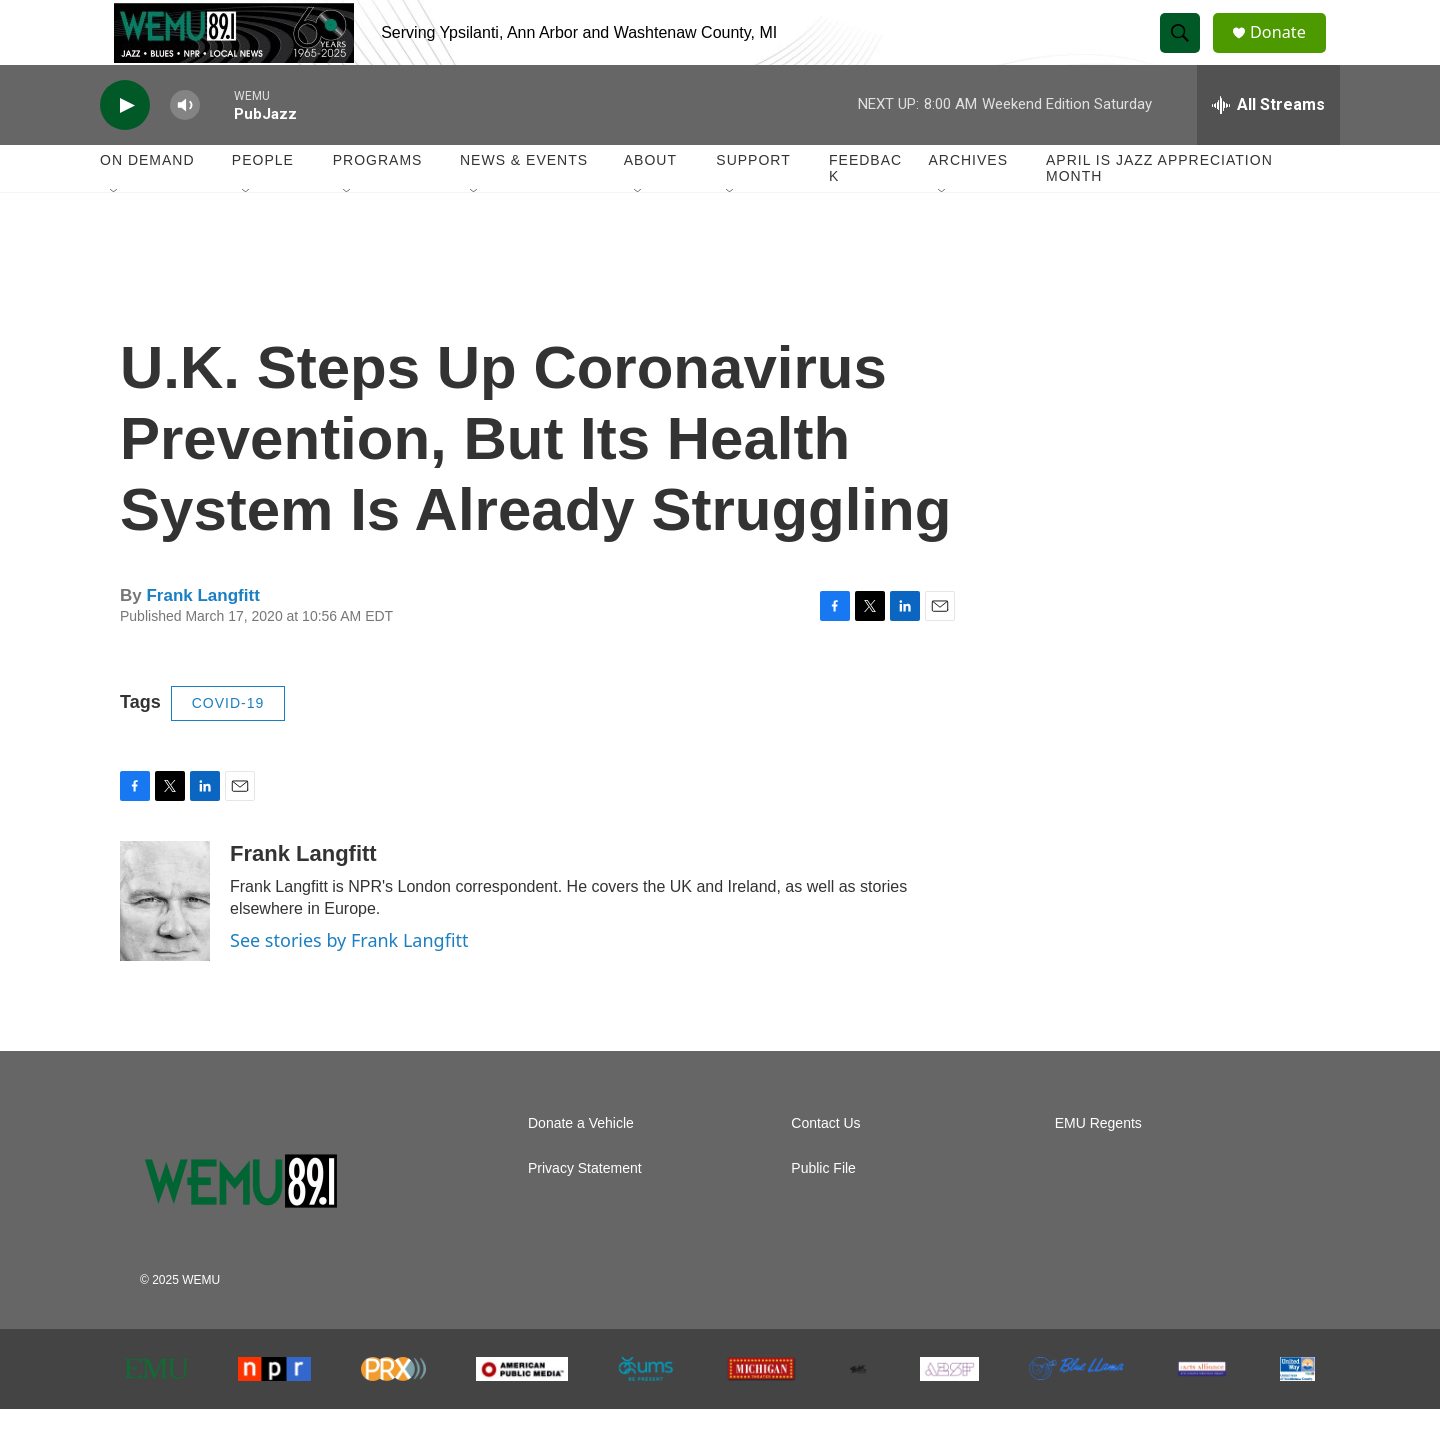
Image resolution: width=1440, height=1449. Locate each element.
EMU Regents (1098, 1163)
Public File (823, 1208)
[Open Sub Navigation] (115, 232)
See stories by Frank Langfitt (349, 980)
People (263, 200)
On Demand (147, 200)
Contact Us (825, 1163)
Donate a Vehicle (581, 1163)
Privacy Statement (585, 1208)
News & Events (524, 200)
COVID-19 (228, 743)
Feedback (865, 208)
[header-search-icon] (1188, 53)
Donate (1289, 52)
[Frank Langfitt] (165, 941)
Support (753, 200)
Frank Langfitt (202, 635)
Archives (968, 200)
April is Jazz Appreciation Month (1159, 208)
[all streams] (1268, 145)
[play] (125, 145)
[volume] (185, 145)
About (650, 200)
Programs (378, 200)
